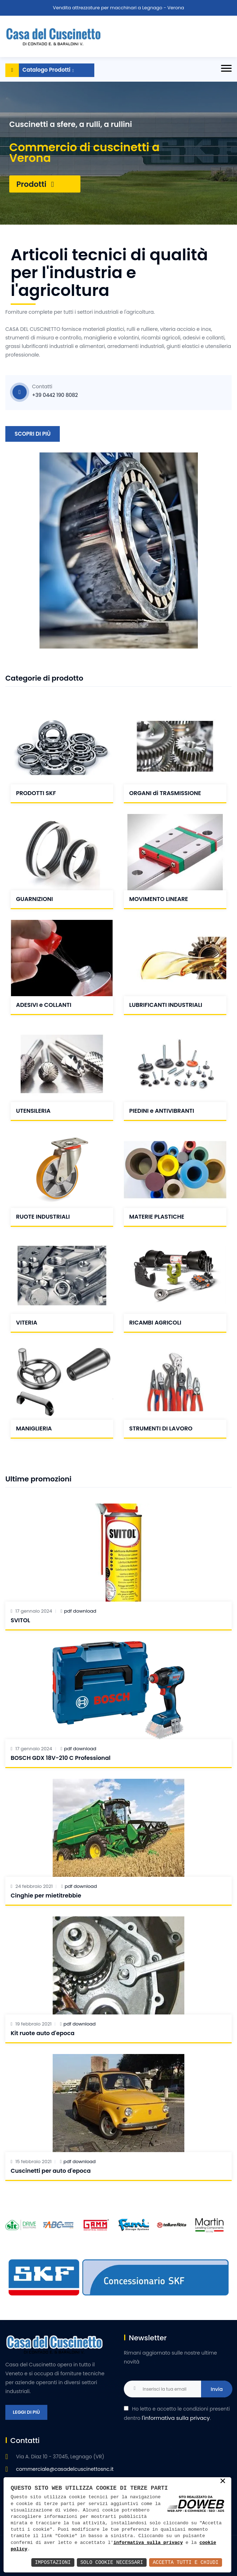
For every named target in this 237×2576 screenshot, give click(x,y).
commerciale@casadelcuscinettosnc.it (65, 2469)
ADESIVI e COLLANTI (43, 1005)
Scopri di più (33, 433)
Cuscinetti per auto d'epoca (51, 2171)
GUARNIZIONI (34, 899)
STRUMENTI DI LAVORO (161, 1428)
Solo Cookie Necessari (111, 2562)
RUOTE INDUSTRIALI (43, 1217)
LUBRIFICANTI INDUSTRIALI (165, 1005)
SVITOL (20, 1620)
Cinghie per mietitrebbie (46, 1895)
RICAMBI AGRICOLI (155, 1322)
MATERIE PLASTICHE (156, 1217)
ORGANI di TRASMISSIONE (165, 793)
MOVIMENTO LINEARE (158, 899)
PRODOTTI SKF (36, 793)
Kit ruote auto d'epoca (42, 2033)
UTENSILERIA (33, 1111)
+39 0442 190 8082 (55, 395)
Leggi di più (26, 2412)
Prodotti (35, 184)
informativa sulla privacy (148, 2543)
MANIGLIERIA (34, 1428)
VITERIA (26, 1322)
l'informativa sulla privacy (176, 2418)
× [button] (223, 2481)
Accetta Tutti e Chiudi (185, 2562)
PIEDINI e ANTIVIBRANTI (161, 1111)
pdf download (80, 1611)
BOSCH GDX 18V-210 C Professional (60, 1758)
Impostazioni (53, 2562)
